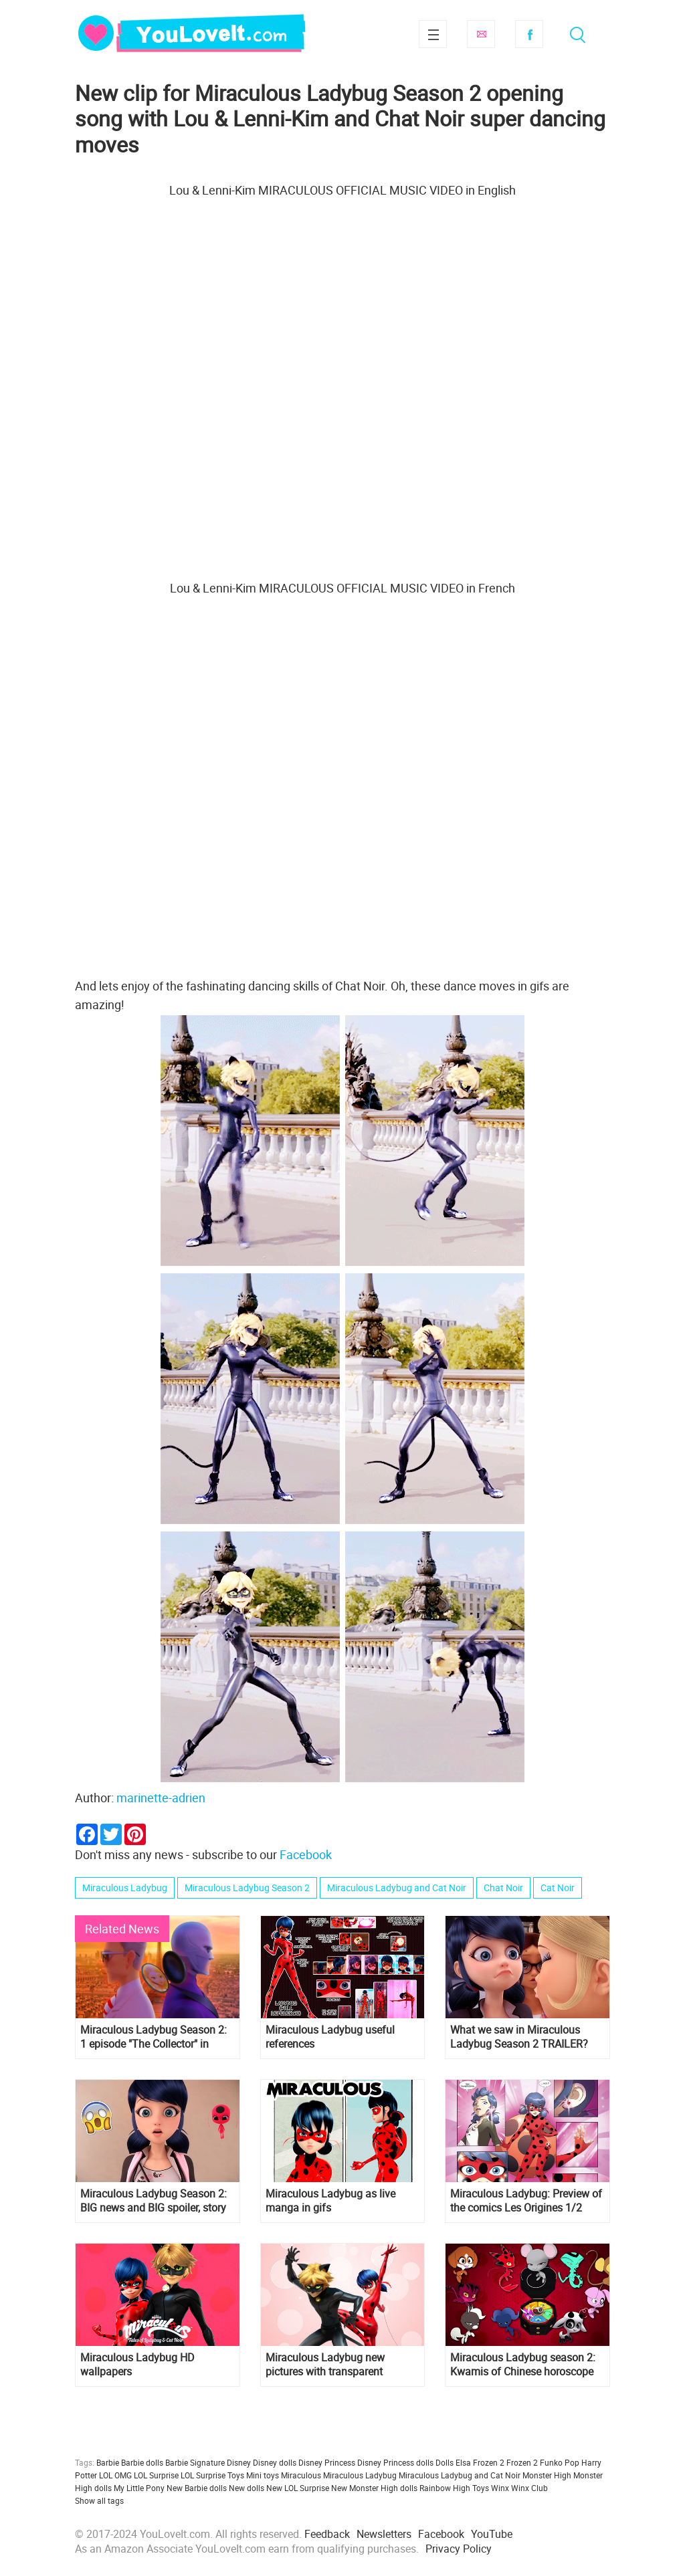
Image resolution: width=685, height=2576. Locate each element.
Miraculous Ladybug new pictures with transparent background (325, 2365)
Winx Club (529, 2487)
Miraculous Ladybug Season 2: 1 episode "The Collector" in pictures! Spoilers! (153, 2037)
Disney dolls (274, 2462)
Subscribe (481, 34)
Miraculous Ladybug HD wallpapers (137, 2365)
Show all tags (99, 2500)
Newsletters (384, 2534)
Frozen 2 (522, 2462)
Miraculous (301, 2475)
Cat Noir (558, 1887)
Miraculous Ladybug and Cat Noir (396, 1887)
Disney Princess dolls (395, 2462)
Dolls (444, 2462)
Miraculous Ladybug (124, 1887)
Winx (500, 2487)
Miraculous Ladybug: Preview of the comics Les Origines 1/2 (526, 2201)
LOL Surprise (156, 2475)
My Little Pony (139, 2487)
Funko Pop (559, 2462)
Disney (239, 2462)
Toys (480, 2487)
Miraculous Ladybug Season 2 (247, 1887)
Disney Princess (326, 2462)
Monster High (546, 2475)
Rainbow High (444, 2487)
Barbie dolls (142, 2462)
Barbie (107, 2462)
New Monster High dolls (374, 2487)
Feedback (327, 2534)
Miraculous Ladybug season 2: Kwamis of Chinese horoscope (522, 2365)
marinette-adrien (160, 1798)
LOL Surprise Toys (212, 2475)
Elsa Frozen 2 (480, 2462)
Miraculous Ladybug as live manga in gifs (330, 2201)
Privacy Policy (458, 2548)
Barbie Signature (195, 2462)
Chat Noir (503, 1887)
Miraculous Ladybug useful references (330, 2037)
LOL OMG (115, 2475)
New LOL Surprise (297, 2487)
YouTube (491, 2534)
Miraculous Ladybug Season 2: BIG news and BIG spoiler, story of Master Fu (153, 2201)
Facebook (529, 34)
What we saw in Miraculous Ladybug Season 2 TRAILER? (519, 2037)
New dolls (246, 2487)
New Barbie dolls (197, 2487)
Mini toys (262, 2475)
